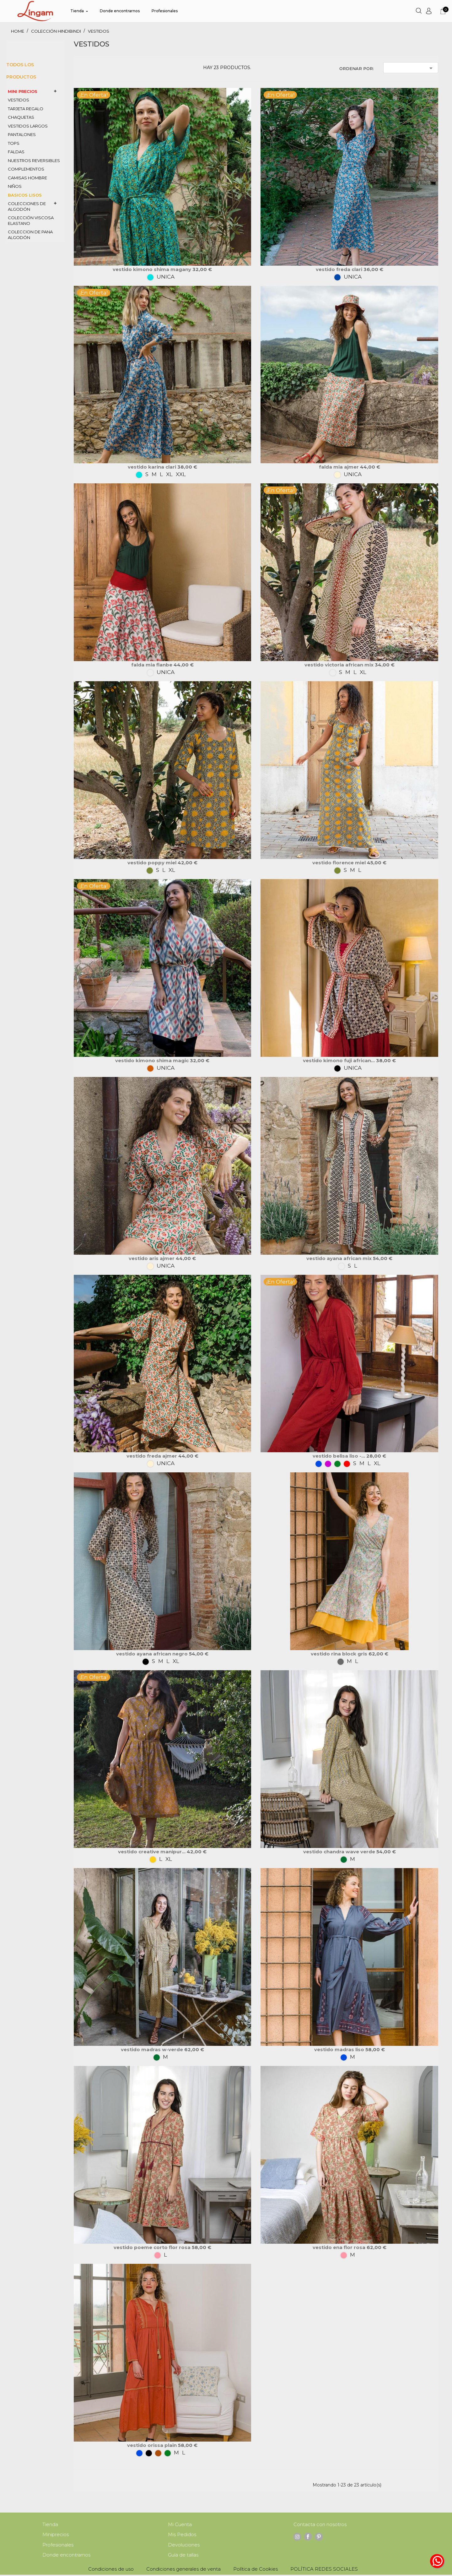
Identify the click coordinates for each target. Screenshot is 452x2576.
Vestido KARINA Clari (152, 467)
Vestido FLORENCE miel (339, 863)
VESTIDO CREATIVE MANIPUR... (152, 1852)
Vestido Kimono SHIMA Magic (152, 1060)
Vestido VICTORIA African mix (339, 665)
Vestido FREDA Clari (339, 269)
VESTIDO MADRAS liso (339, 2049)
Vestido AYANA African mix (339, 1258)
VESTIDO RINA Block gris (340, 1654)
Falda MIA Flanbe (152, 665)
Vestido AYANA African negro (152, 1654)
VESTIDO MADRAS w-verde (152, 2049)
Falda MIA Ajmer (339, 467)
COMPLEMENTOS (26, 168)
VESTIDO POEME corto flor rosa (153, 2247)
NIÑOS (15, 186)
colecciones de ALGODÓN (27, 206)
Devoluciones (184, 2546)
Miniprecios (55, 2535)
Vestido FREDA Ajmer (152, 1456)
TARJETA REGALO (25, 108)
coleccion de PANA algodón (30, 234)
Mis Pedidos (182, 2535)
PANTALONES (22, 134)
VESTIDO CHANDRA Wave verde (339, 1852)
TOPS (13, 143)
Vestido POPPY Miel (152, 863)
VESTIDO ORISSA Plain (152, 2445)
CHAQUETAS (21, 117)
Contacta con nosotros (320, 2525)
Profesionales (57, 2546)
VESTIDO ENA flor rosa (340, 2247)
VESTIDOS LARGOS (28, 125)
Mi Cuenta (180, 2525)
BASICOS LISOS (25, 195)
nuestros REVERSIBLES (34, 160)
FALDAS (16, 151)
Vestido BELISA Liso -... (339, 1456)
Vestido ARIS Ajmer (152, 1258)
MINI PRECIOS (22, 91)
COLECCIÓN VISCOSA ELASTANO (31, 220)
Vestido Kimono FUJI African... (339, 1060)
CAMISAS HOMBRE (27, 177)
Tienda (50, 2525)
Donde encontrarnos (66, 2556)
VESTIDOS (18, 99)
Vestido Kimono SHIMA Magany (152, 269)
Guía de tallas (183, 2556)
